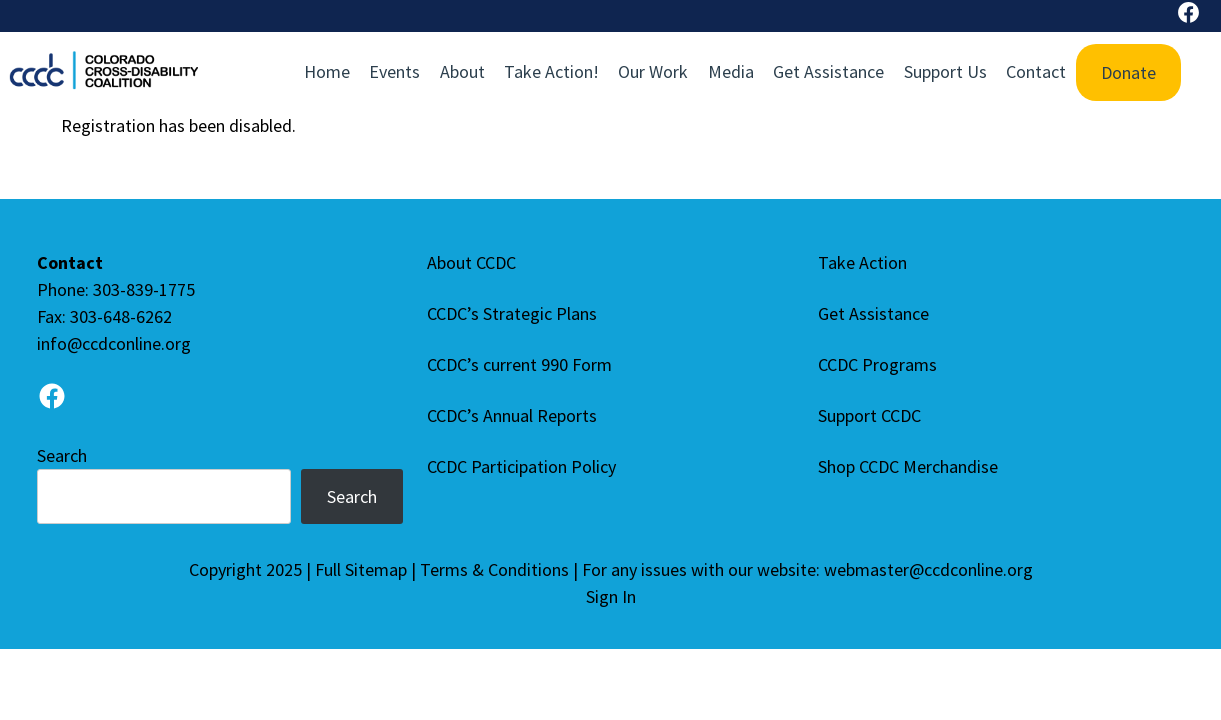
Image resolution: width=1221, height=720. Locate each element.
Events (394, 71)
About (462, 71)
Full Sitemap (361, 569)
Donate (1128, 72)
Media (731, 71)
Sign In (611, 596)
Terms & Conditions (494, 569)
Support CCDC (869, 415)
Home (327, 71)
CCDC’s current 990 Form (519, 364)
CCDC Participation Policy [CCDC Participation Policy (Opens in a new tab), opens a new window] (526, 466)
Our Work (653, 71)
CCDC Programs (877, 364)
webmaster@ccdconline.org (928, 569)
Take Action (862, 262)
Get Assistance (828, 71)
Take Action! (551, 71)
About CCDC (471, 262)
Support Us (945, 71)
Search (62, 455)
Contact (1036, 71)
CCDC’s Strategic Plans (512, 313)
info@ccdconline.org (114, 343)
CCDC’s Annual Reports (512, 415)
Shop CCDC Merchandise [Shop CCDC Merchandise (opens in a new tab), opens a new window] (912, 466)
